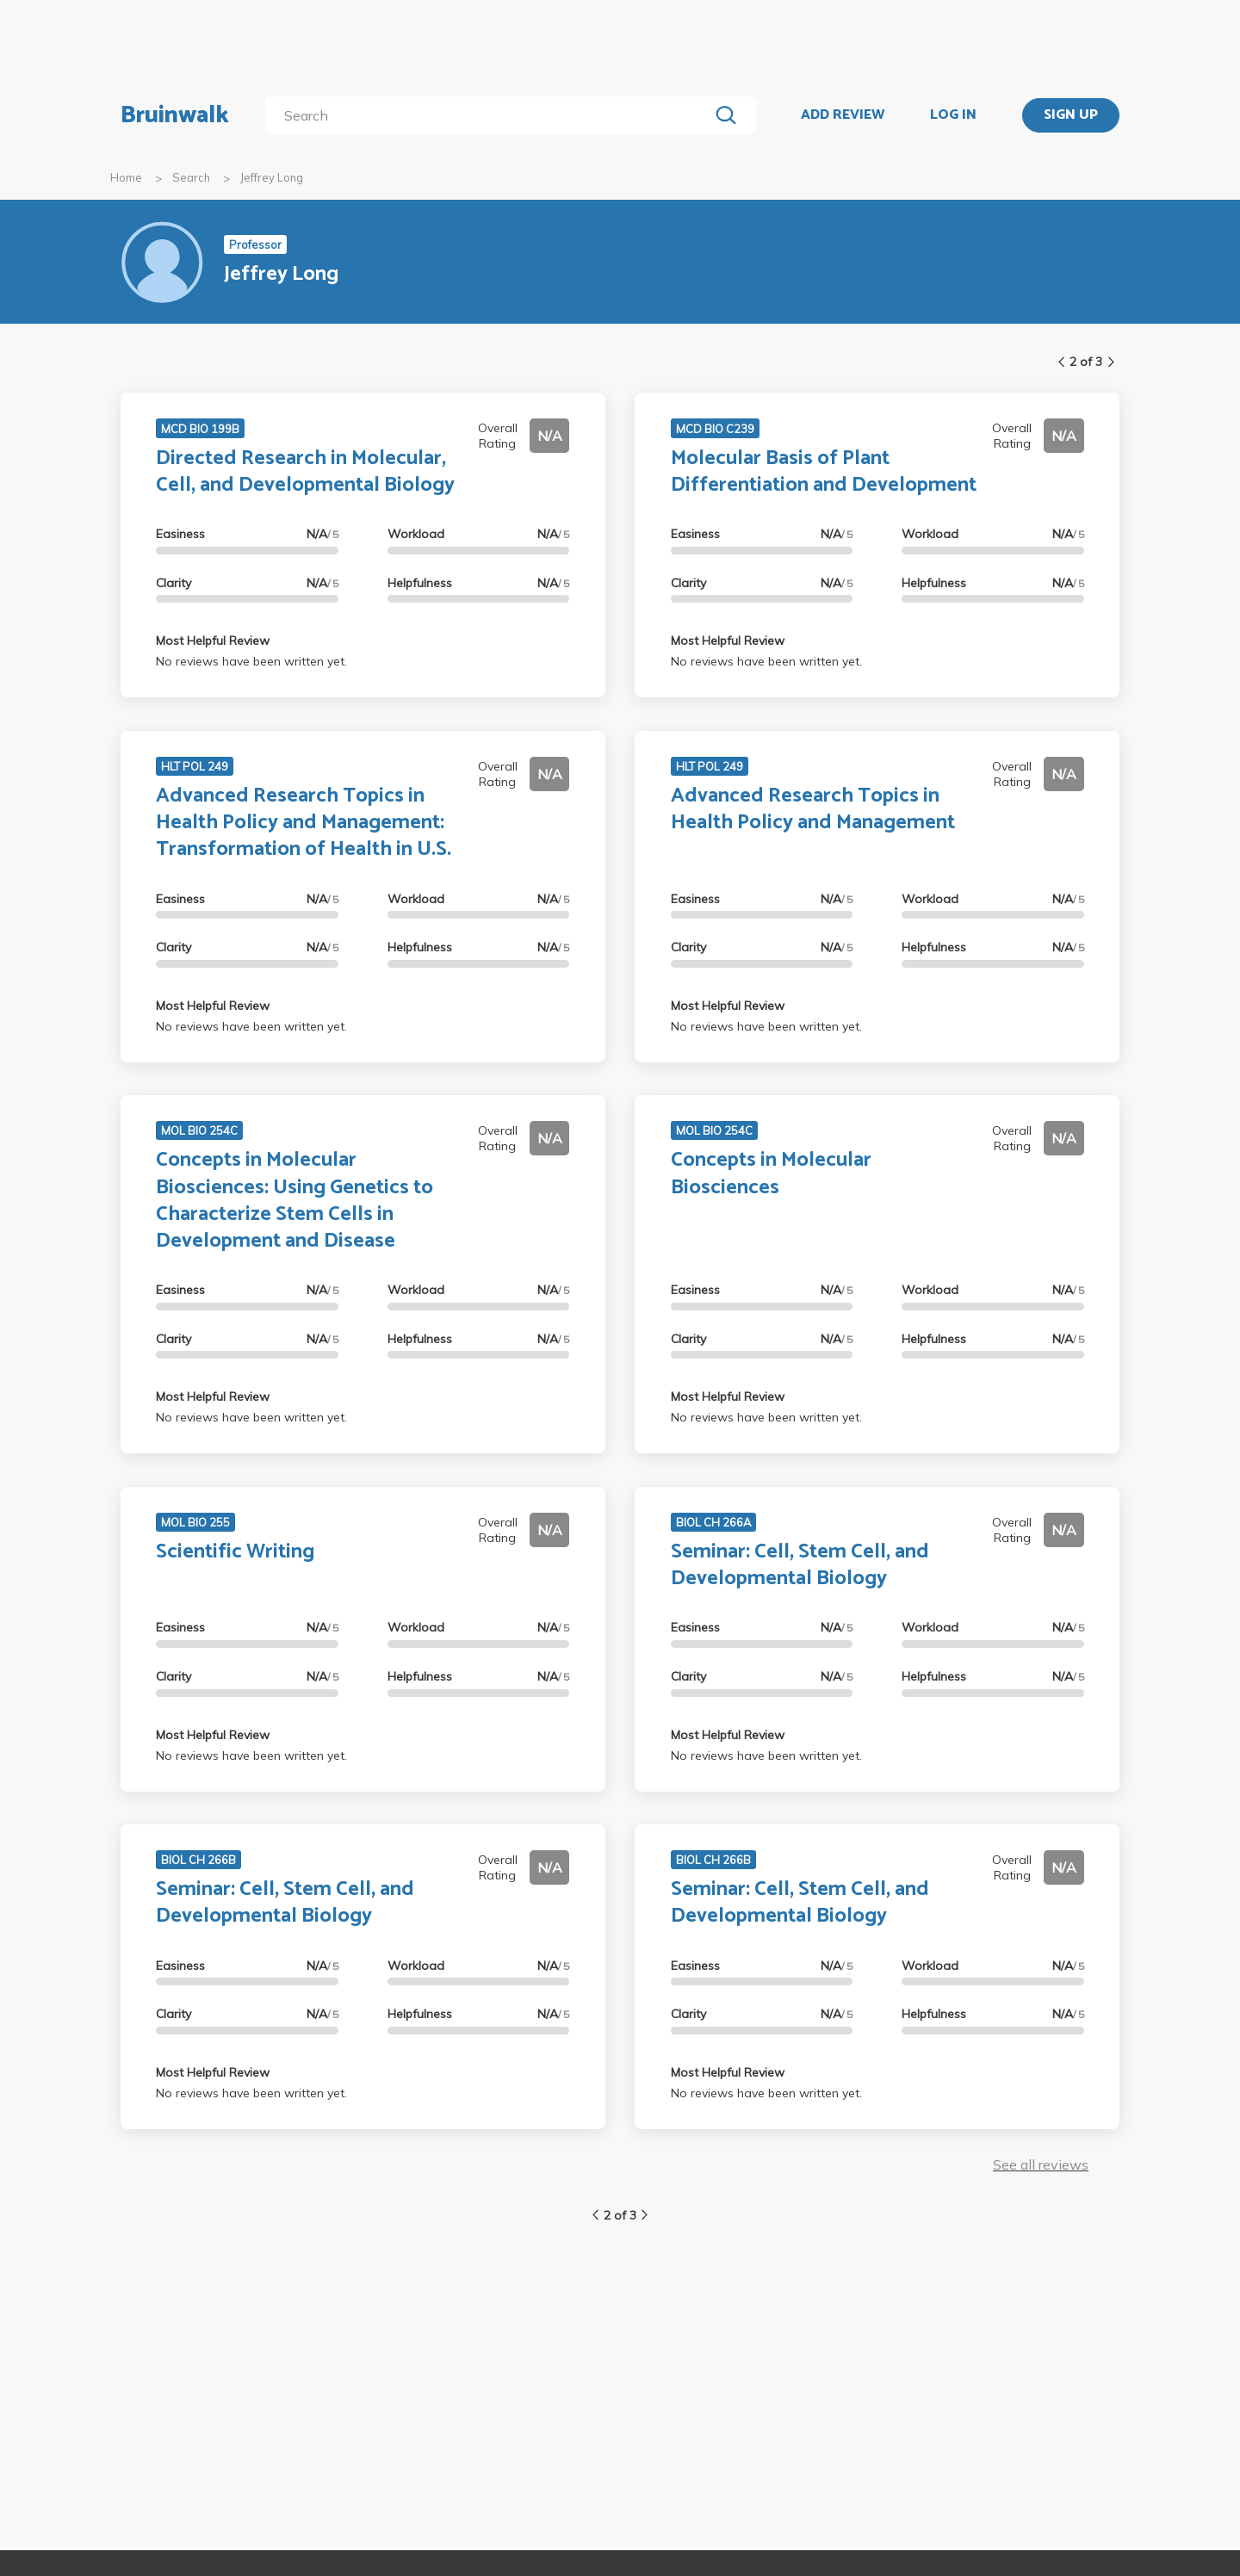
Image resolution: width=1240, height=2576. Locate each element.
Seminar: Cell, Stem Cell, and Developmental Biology (800, 1565)
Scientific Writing (235, 1552)
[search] (490, 115)
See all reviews (1040, 2164)
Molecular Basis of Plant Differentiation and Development (823, 472)
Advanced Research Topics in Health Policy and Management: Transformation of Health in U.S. (303, 822)
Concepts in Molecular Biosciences (771, 1173)
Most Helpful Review (213, 640)
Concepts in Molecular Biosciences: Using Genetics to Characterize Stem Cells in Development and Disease (294, 1200)
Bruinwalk (175, 115)
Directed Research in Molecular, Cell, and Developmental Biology (305, 472)
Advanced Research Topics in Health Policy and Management (813, 809)
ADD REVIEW (842, 115)
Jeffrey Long (271, 177)
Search (191, 177)
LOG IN (953, 115)
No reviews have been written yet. (251, 661)
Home (126, 177)
